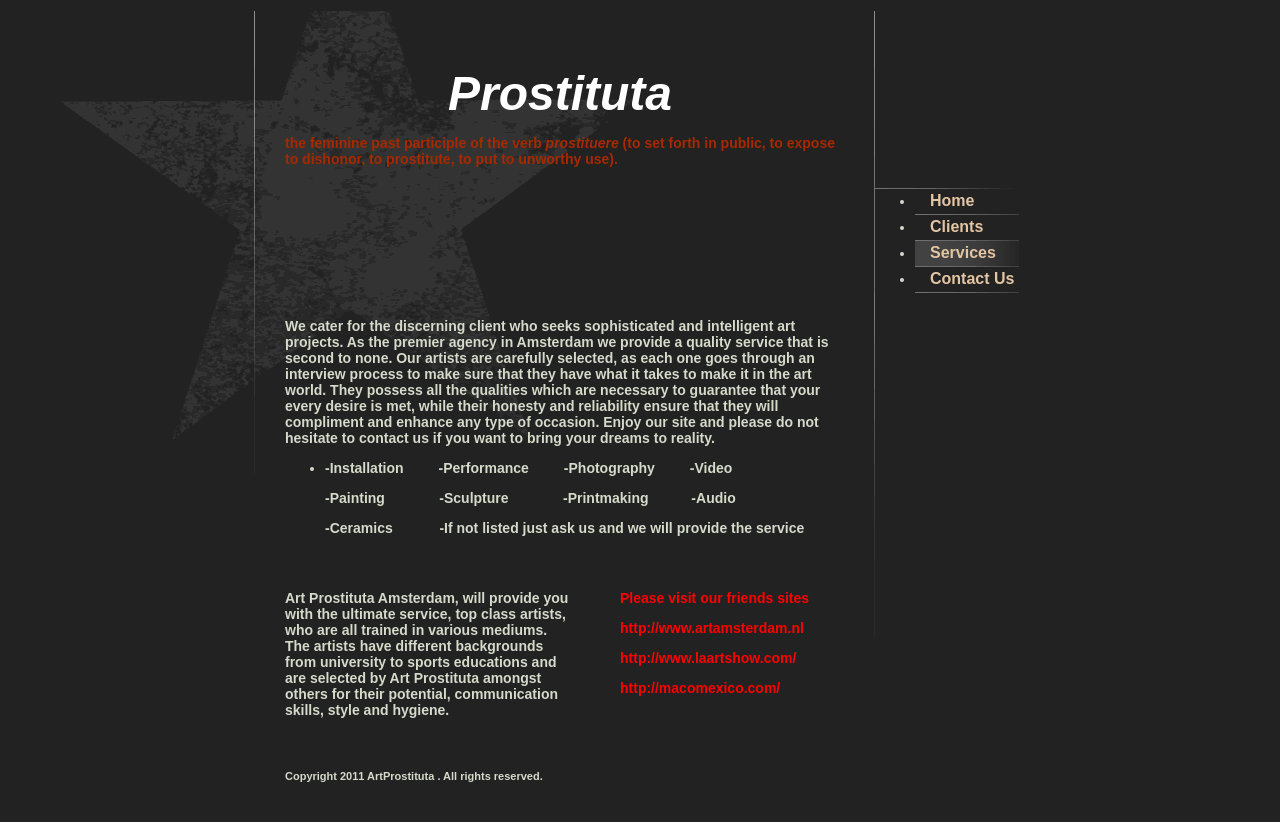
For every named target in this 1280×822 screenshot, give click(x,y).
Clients (956, 226)
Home (952, 200)
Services (963, 252)
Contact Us (972, 278)
